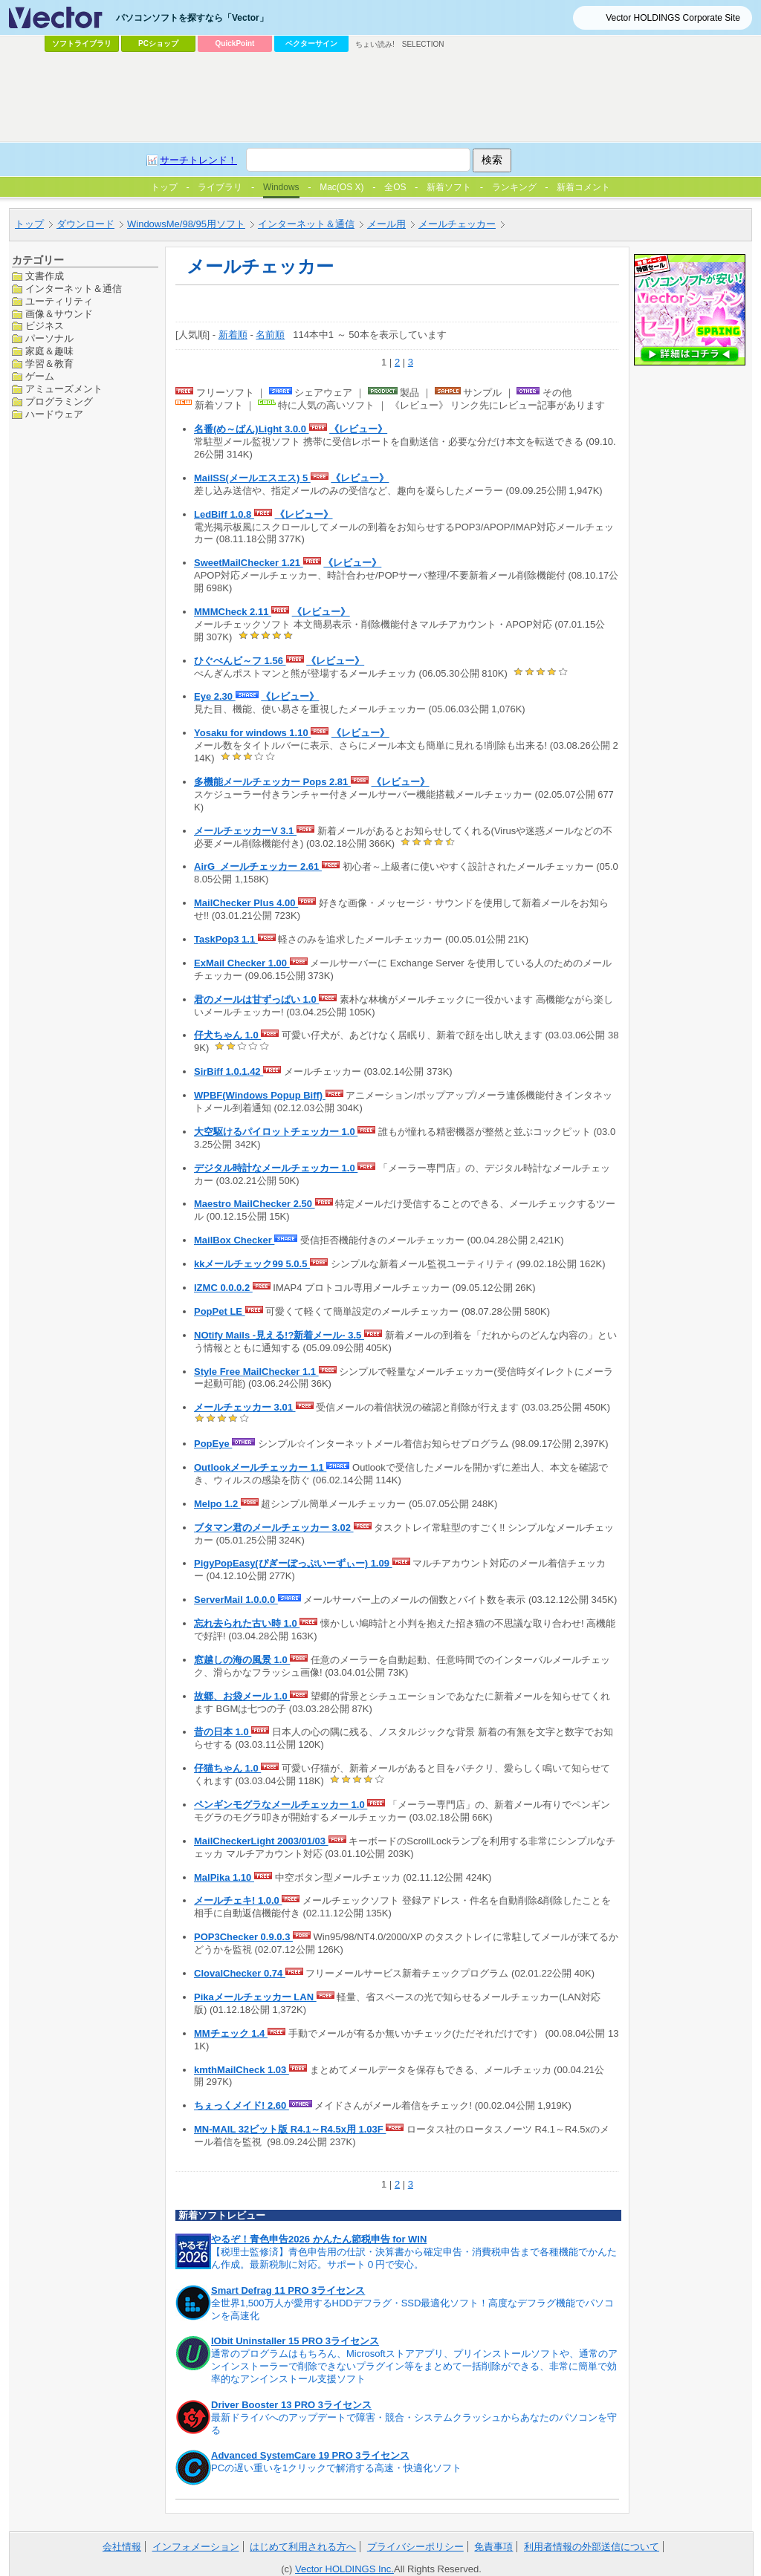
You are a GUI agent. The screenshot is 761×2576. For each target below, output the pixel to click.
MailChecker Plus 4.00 (246, 902)
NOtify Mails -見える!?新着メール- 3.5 (279, 1335)
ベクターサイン (311, 43)
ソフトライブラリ (81, 43)
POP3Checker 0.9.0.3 (243, 1936)
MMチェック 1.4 (231, 2033)
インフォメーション (195, 2546)
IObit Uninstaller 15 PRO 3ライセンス (295, 2340)
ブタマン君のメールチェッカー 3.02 (274, 1527)
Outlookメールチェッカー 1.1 (260, 1467)
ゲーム (39, 376)
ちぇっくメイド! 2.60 (241, 2105)
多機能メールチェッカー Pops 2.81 (272, 781)
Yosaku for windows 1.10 (252, 732)
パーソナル (49, 338)
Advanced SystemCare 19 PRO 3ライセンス (310, 2455)
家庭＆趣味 (49, 351)
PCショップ (158, 43)
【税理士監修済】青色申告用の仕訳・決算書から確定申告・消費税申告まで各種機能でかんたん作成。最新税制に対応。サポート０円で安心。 (414, 2258)
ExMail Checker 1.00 (242, 963)
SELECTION (423, 44)
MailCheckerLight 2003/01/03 (261, 1841)
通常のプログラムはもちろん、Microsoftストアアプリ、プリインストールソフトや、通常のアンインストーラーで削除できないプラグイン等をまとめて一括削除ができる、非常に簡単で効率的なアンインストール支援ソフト (414, 2366)
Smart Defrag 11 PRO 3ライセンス (288, 2290)
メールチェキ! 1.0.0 (238, 1900)
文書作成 (44, 276)
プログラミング (59, 401)
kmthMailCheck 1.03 (241, 2069)
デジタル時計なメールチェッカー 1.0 (275, 1168)
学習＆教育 (49, 363)
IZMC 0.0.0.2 (223, 1287)
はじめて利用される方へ (303, 2546)
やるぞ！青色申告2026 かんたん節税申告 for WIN (319, 2239)
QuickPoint (235, 43)
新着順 (232, 334)
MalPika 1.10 (224, 1877)
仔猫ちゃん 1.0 (227, 1768)
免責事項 (493, 2546)
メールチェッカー (457, 224)
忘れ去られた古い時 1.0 (246, 1623)
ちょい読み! (375, 44)
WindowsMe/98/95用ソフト (186, 224)
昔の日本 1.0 (222, 1731)
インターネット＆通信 (306, 224)
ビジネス (44, 325)
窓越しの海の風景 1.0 (242, 1659)
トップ (29, 224)
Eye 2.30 (215, 696)
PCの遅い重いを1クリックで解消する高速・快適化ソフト (336, 2467)
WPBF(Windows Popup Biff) (260, 1095)
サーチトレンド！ (198, 160)
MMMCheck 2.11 (232, 611)
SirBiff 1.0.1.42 (228, 1071)
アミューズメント (64, 388)
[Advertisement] (380, 97)
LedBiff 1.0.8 (224, 514)
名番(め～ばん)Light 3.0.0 (251, 429)
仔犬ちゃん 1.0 (227, 1035)
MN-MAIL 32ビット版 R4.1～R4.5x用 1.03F (290, 2129)
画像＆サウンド (59, 313)
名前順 (270, 334)
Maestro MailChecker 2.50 (254, 1203)
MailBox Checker (234, 1240)
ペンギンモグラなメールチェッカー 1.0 (280, 1804)
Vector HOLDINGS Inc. (344, 2569)
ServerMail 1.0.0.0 (236, 1599)
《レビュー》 (358, 429)
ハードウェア (54, 414)
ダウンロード (85, 224)
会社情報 (122, 2546)
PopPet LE (219, 1311)
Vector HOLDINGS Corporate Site (673, 18)
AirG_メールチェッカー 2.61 (258, 866)
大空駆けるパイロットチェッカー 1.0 (275, 1131)
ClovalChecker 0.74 (239, 1973)
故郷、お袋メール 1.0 (242, 1696)
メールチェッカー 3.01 (245, 1407)
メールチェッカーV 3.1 (245, 830)
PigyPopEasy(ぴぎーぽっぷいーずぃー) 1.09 (293, 1563)
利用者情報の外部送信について (591, 2546)
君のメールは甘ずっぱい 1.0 (256, 999)
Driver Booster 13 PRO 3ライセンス (291, 2404)
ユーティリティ (59, 301)
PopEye (213, 1443)
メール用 (386, 224)
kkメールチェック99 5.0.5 (252, 1263)
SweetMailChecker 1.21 (248, 562)
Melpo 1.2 (217, 1503)
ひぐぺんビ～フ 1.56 (240, 660)
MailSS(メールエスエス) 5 (252, 478)
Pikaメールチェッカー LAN (255, 1997)
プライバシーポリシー (415, 2546)
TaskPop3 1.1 (226, 939)
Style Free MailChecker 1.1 (256, 1371)
